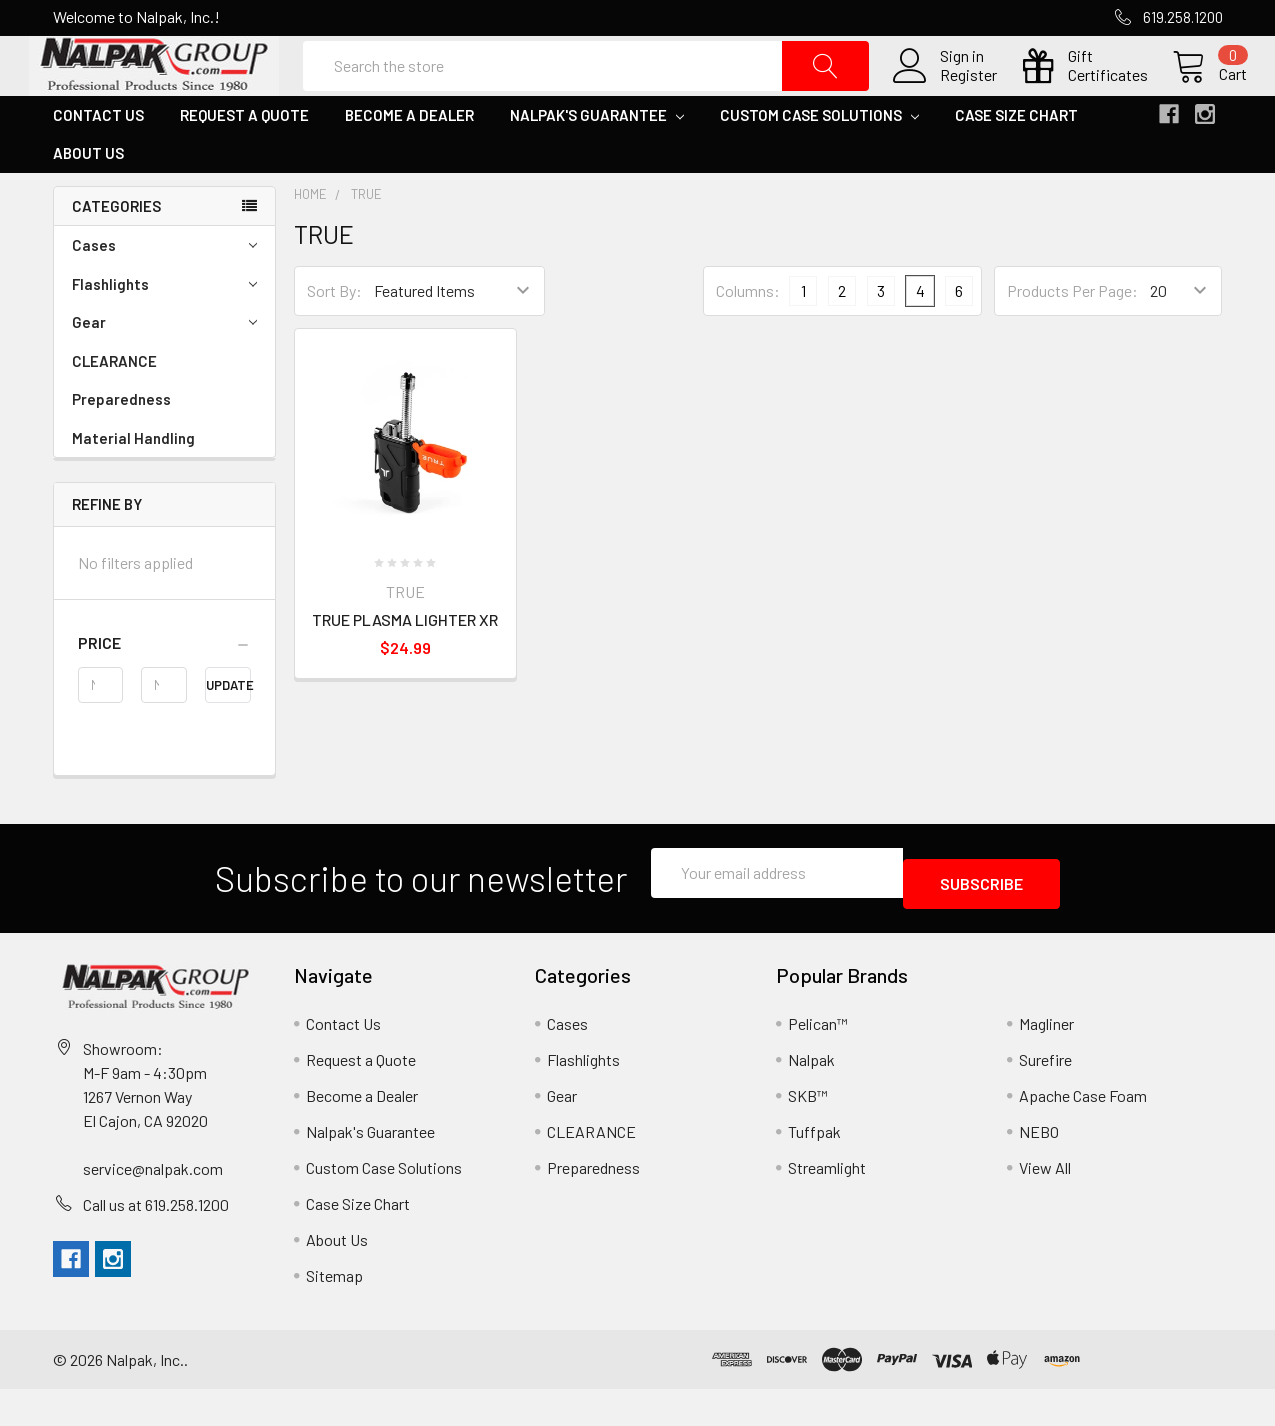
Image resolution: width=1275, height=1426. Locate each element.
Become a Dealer (409, 163)
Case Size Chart (1016, 163)
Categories (116, 254)
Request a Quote (244, 163)
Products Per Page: (1072, 338)
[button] (164, 691)
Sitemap (334, 1312)
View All (1045, 1204)
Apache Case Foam (1083, 1132)
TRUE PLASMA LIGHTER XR (405, 667)
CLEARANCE (114, 409)
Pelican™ (818, 1060)
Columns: (748, 338)
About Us (88, 201)
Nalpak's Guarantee (597, 163)
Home (310, 242)
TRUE (366, 242)
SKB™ (808, 1132)
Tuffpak (814, 1168)
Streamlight (827, 1204)
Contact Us (98, 163)
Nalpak (811, 1096)
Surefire (1045, 1096)
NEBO (1039, 1168)
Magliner (1046, 1060)
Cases (164, 293)
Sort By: (334, 338)
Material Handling (133, 486)
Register (944, 99)
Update (228, 733)
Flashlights (164, 332)
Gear (164, 370)
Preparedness (121, 447)
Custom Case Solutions (819, 163)
